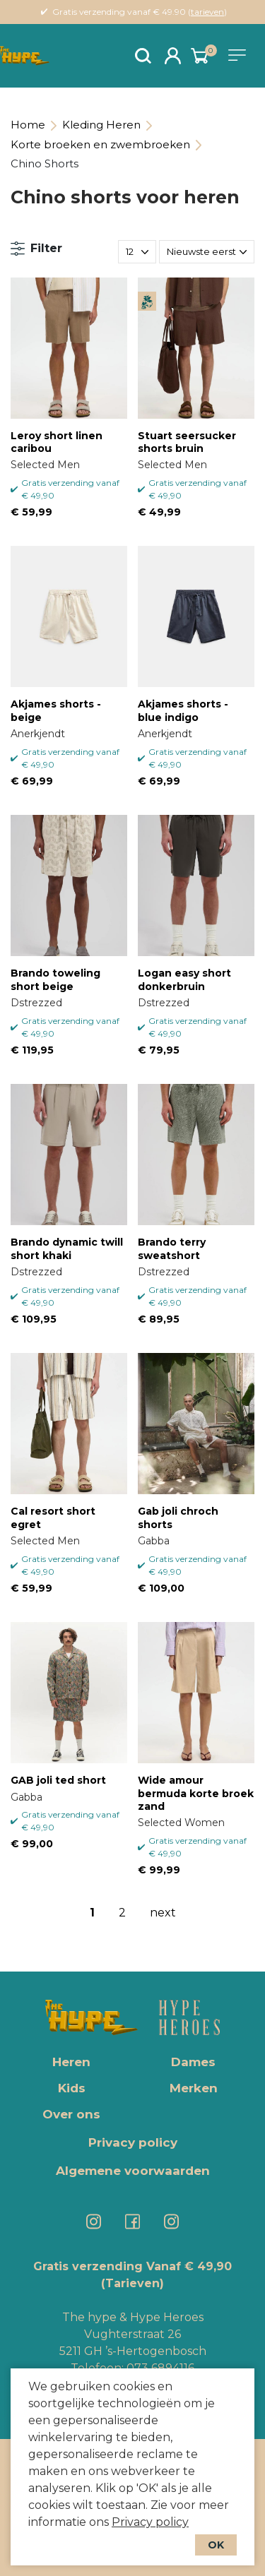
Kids (72, 2088)
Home (28, 124)
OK (216, 2545)
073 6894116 (160, 2368)
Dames (193, 2062)
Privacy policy (150, 2522)
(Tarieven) (132, 2283)
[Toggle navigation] (239, 55)
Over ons (71, 2114)
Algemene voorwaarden (133, 2171)
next (163, 1912)
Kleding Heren (101, 124)
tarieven (207, 11)
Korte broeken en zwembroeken (100, 144)
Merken (194, 2088)
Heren (71, 2062)
